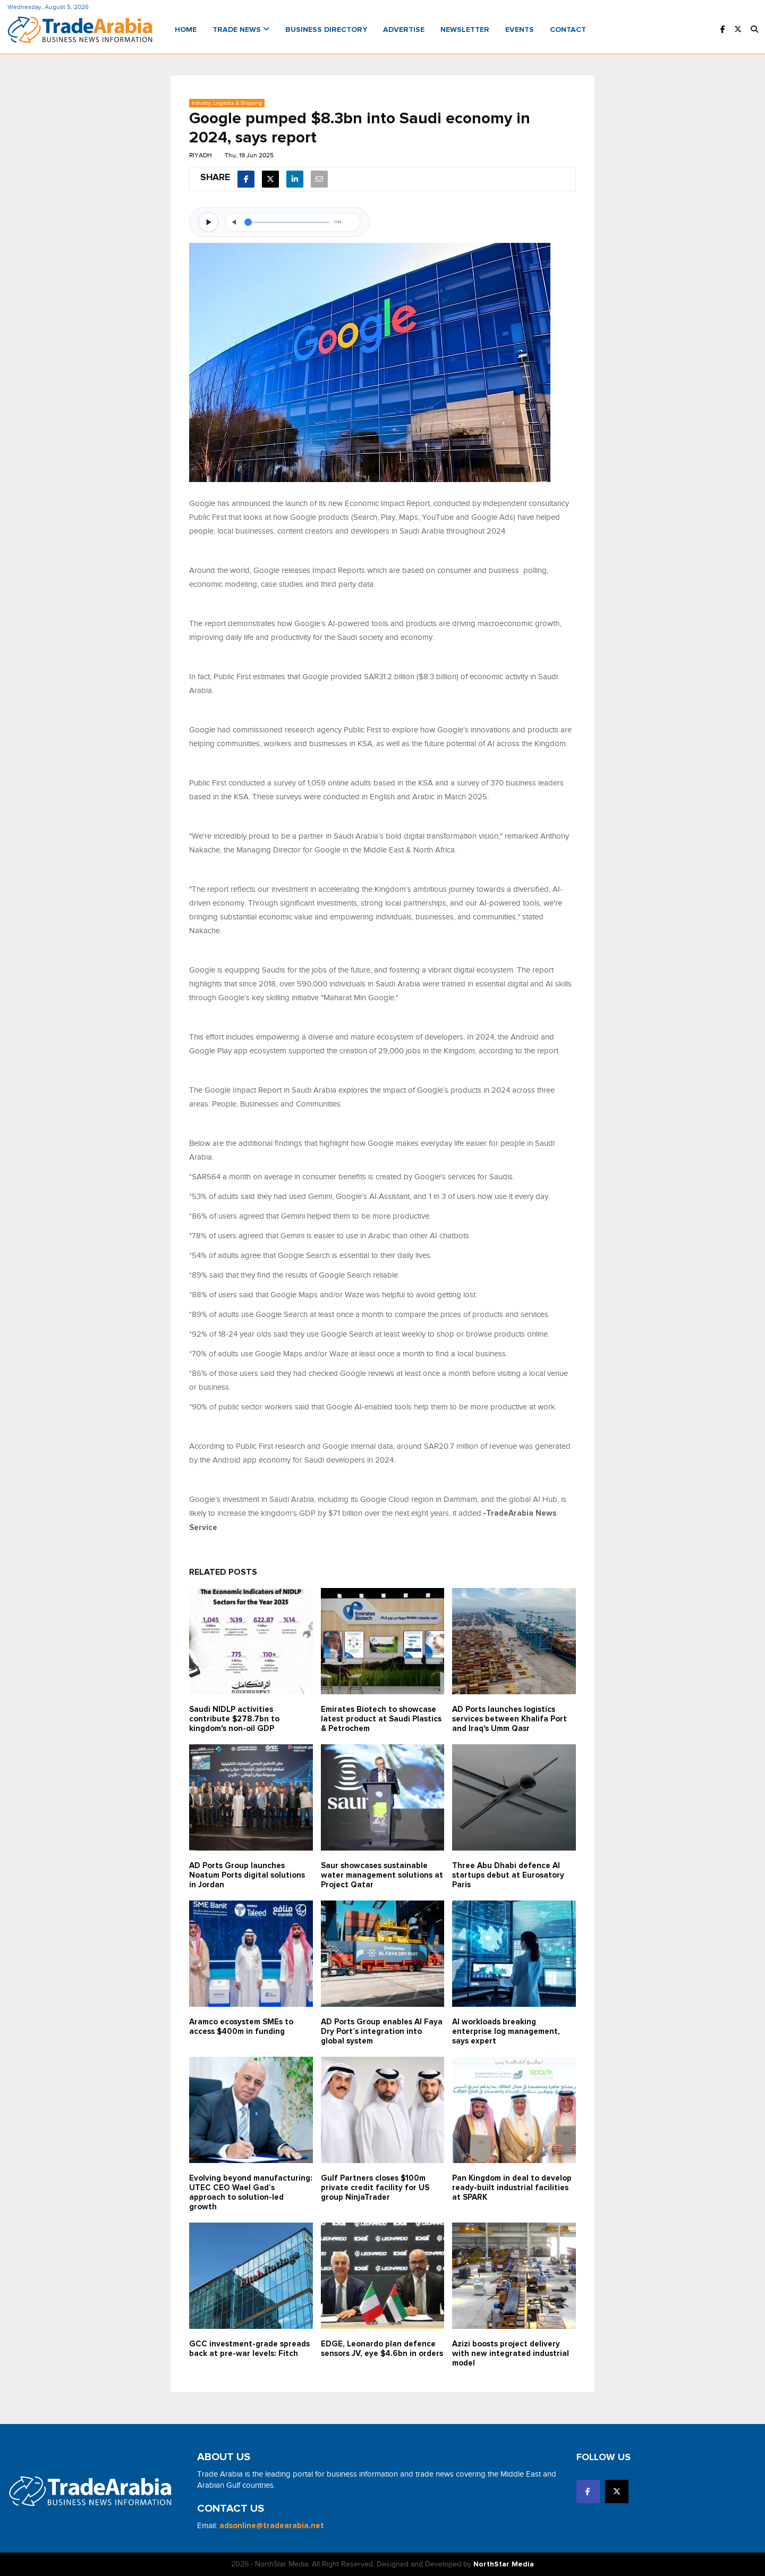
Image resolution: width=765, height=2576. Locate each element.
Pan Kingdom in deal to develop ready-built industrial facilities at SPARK (512, 2187)
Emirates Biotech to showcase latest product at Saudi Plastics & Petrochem (381, 1719)
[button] (754, 30)
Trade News (240, 29)
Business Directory (326, 29)
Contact (568, 29)
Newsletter (464, 29)
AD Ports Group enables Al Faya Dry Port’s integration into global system (382, 2031)
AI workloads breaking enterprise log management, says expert (506, 2031)
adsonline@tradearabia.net (271, 2526)
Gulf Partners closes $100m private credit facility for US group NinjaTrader (375, 2187)
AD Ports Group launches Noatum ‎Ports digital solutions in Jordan (247, 1875)
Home (186, 29)
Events (519, 29)
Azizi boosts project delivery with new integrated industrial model (510, 2353)
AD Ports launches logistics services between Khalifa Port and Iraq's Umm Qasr (509, 1719)
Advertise (403, 29)
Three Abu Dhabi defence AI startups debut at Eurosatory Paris (508, 1875)
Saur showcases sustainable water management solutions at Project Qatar (382, 1875)
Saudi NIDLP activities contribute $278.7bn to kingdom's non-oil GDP (234, 1719)
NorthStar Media (503, 2564)
